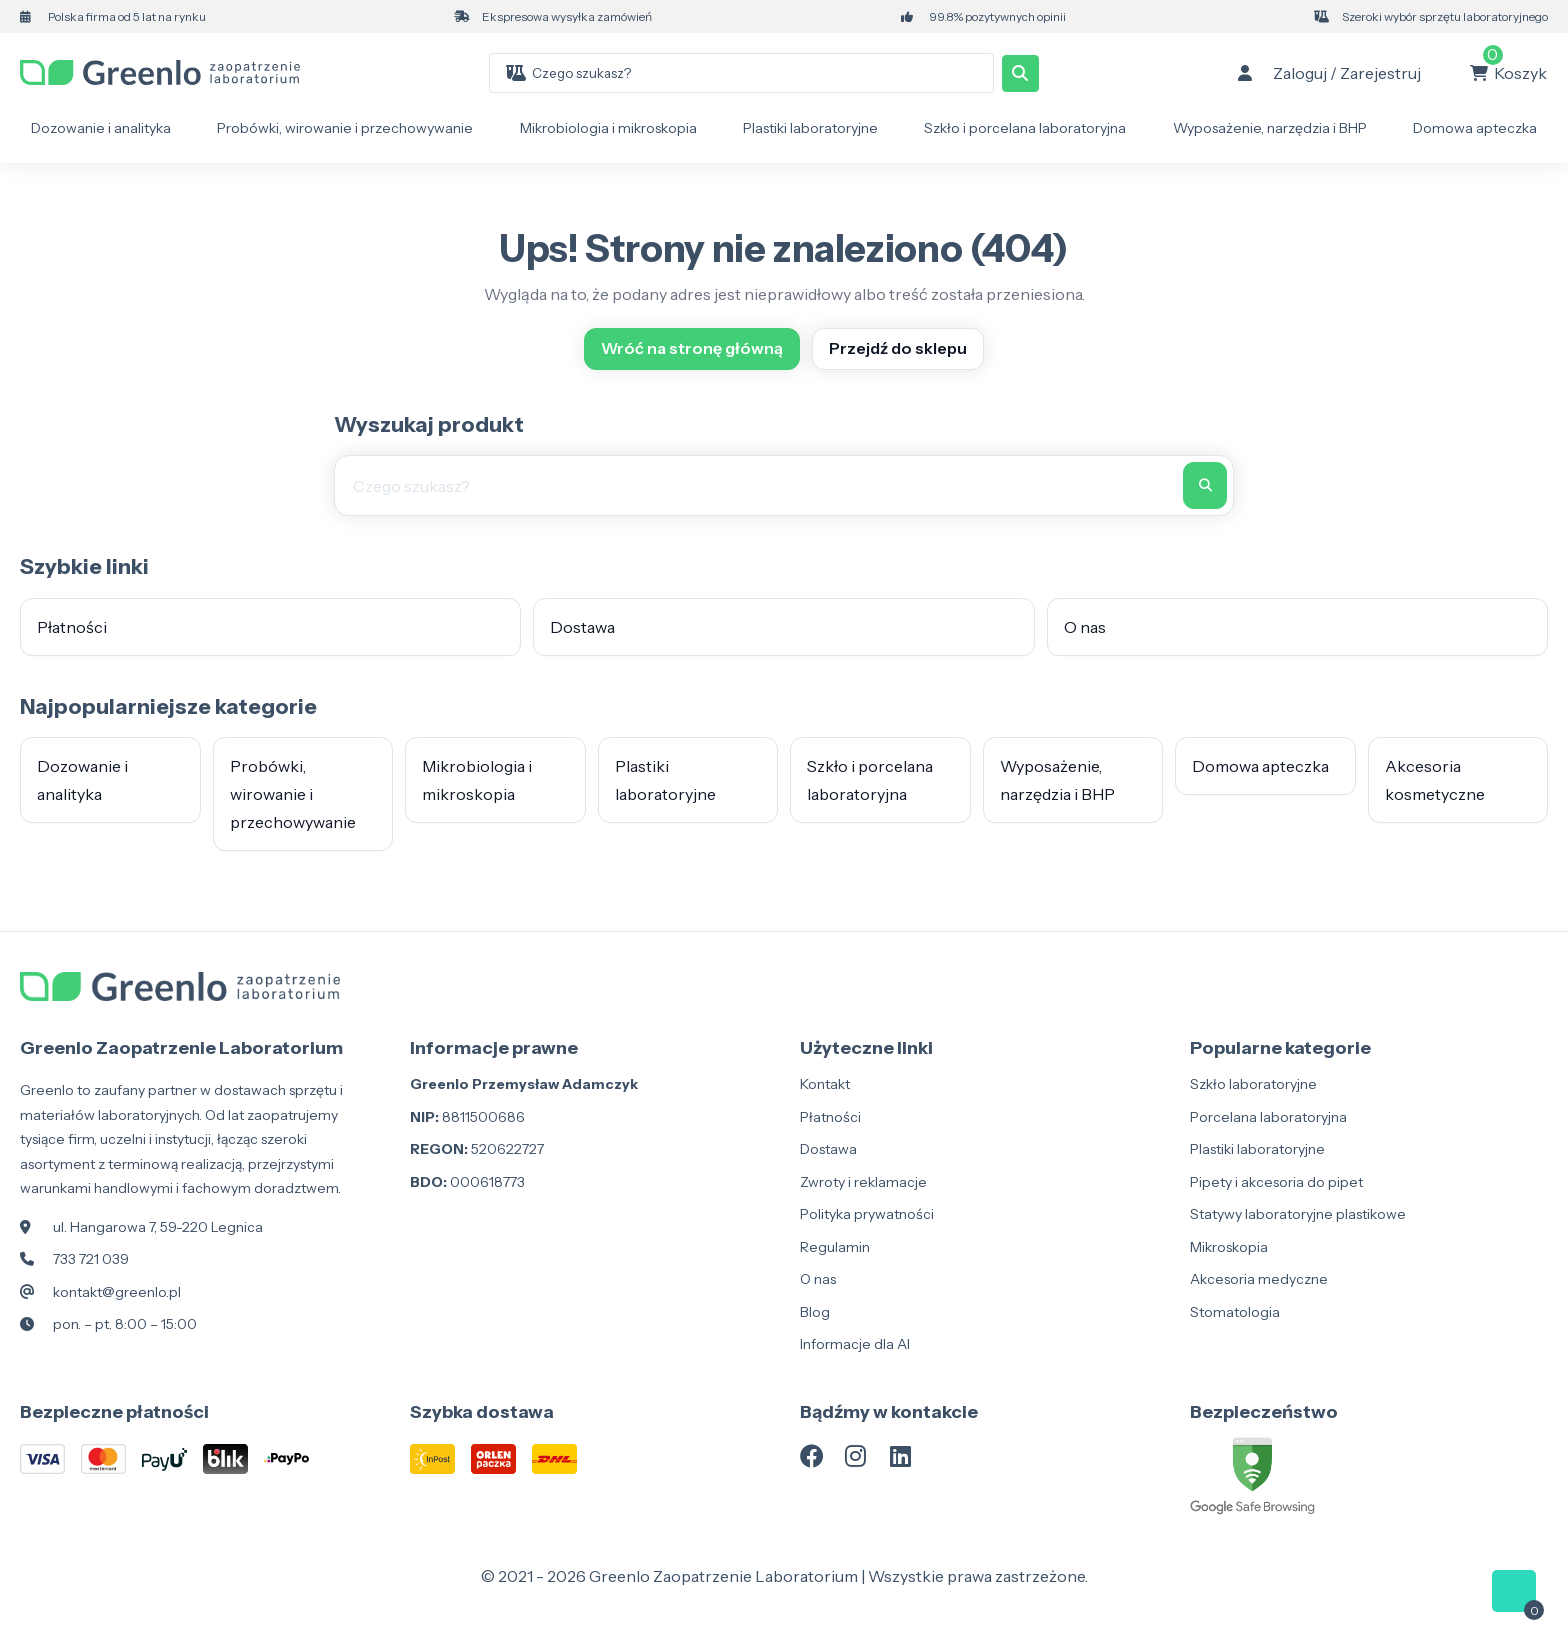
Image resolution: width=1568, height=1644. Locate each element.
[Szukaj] (1020, 73)
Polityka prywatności (867, 1214)
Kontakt (825, 1084)
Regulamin (835, 1247)
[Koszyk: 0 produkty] (1508, 73)
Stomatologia (1235, 1312)
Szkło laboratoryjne (1253, 1084)
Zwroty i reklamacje (863, 1182)
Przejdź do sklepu (898, 348)
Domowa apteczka (1475, 128)
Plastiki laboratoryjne (810, 128)
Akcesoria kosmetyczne (1435, 780)
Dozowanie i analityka (101, 128)
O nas (1085, 627)
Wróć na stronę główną (692, 348)
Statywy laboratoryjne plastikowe (1298, 1214)
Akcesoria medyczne (1259, 1279)
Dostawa (582, 627)
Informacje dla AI (855, 1344)
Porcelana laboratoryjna (1268, 1117)
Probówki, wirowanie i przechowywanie (345, 128)
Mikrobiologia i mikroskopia (608, 128)
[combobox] (762, 73)
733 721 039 (91, 1259)
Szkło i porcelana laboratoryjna (1025, 128)
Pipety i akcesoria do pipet (1276, 1182)
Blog (815, 1312)
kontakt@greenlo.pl (117, 1292)
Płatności (72, 627)
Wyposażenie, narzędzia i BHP (1270, 128)
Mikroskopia (1229, 1247)
